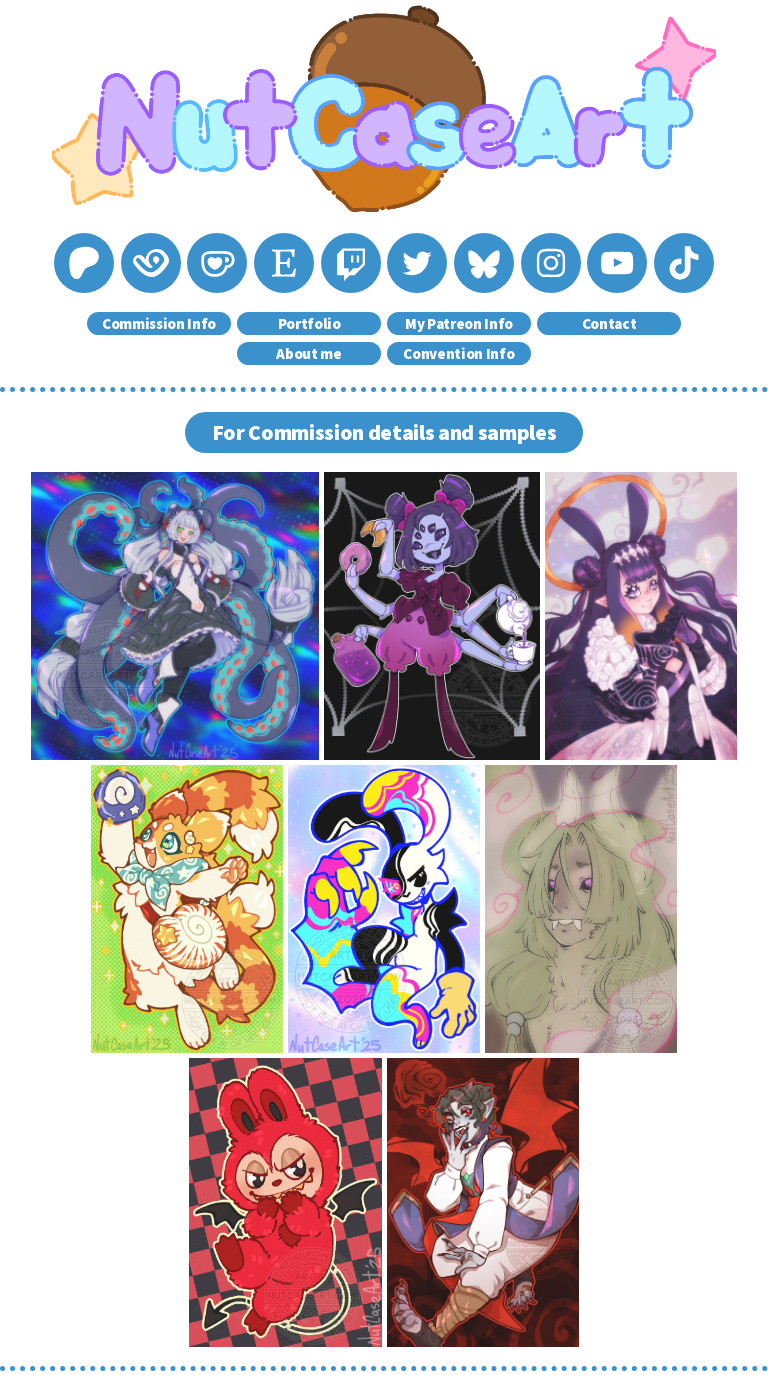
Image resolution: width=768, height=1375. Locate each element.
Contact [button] (609, 323)
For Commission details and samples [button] (384, 432)
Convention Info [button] (458, 353)
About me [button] (308, 353)
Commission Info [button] (159, 323)
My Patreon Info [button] (459, 323)
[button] (84, 263)
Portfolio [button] (309, 323)
